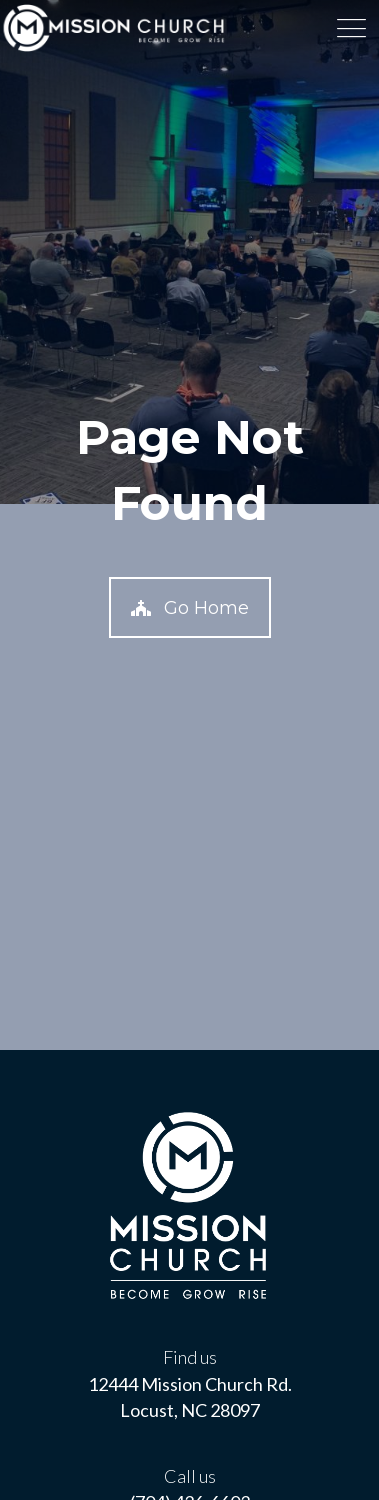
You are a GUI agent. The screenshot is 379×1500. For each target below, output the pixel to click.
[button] (190, 607)
